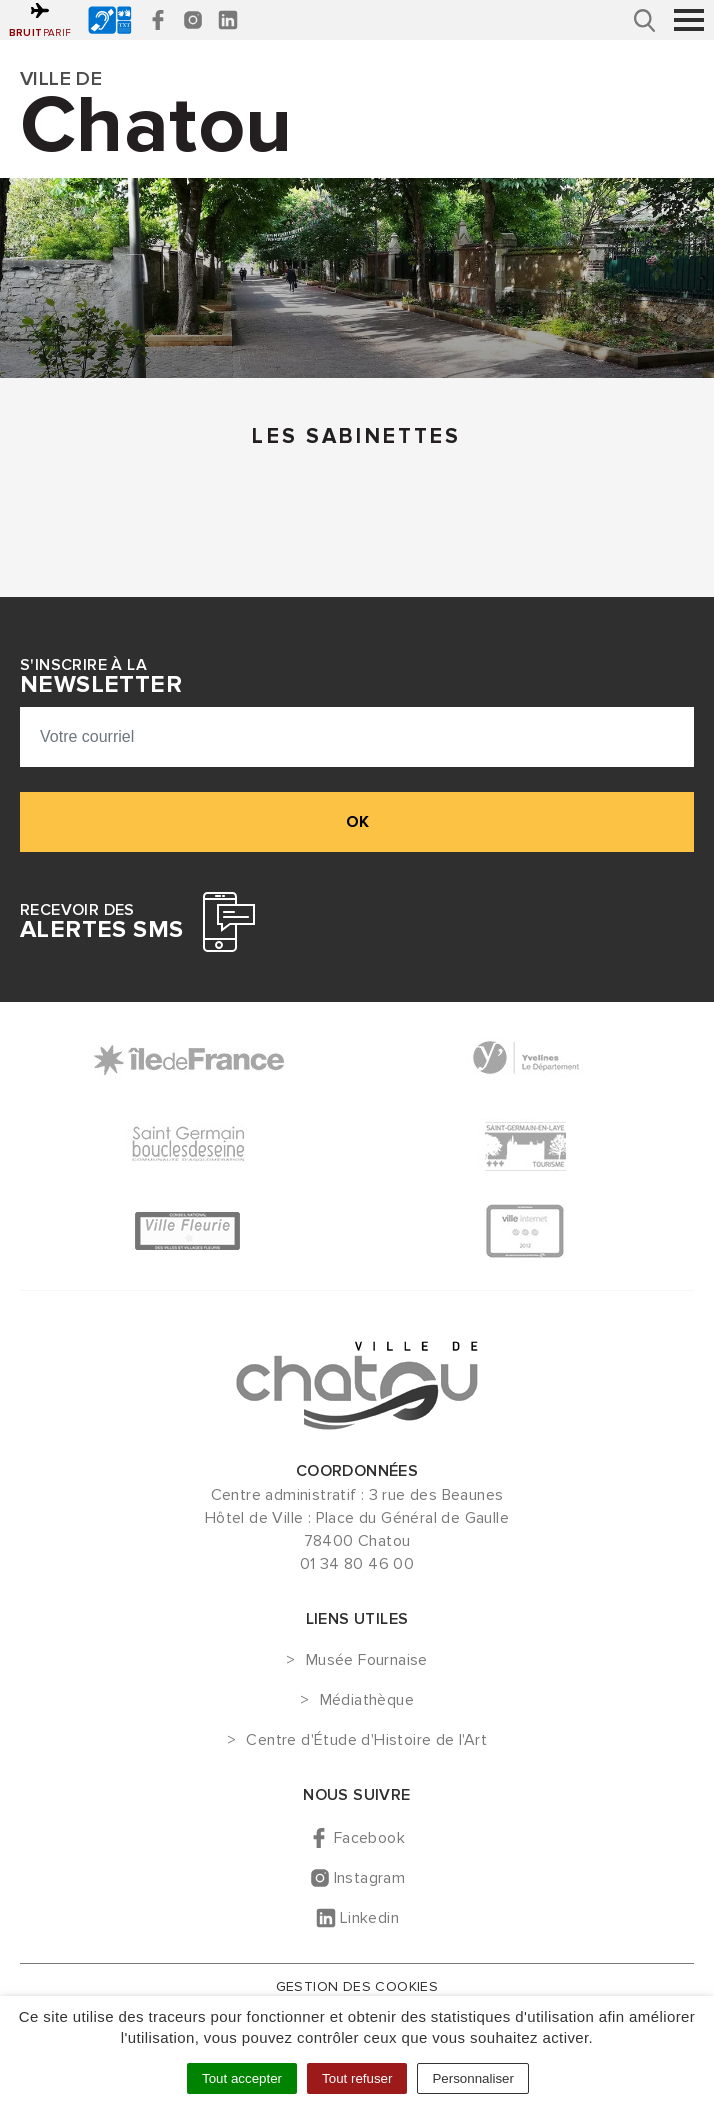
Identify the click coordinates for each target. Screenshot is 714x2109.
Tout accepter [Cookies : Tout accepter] (242, 2078)
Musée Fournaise (367, 1661)
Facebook (369, 1838)
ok (357, 822)
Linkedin (369, 1918)
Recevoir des (101, 922)
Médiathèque (367, 1701)
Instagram (370, 1878)
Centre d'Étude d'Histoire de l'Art (366, 1741)
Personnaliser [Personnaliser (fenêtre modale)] (473, 2078)
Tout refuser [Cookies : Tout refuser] (357, 2078)
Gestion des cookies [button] (357, 1986)
